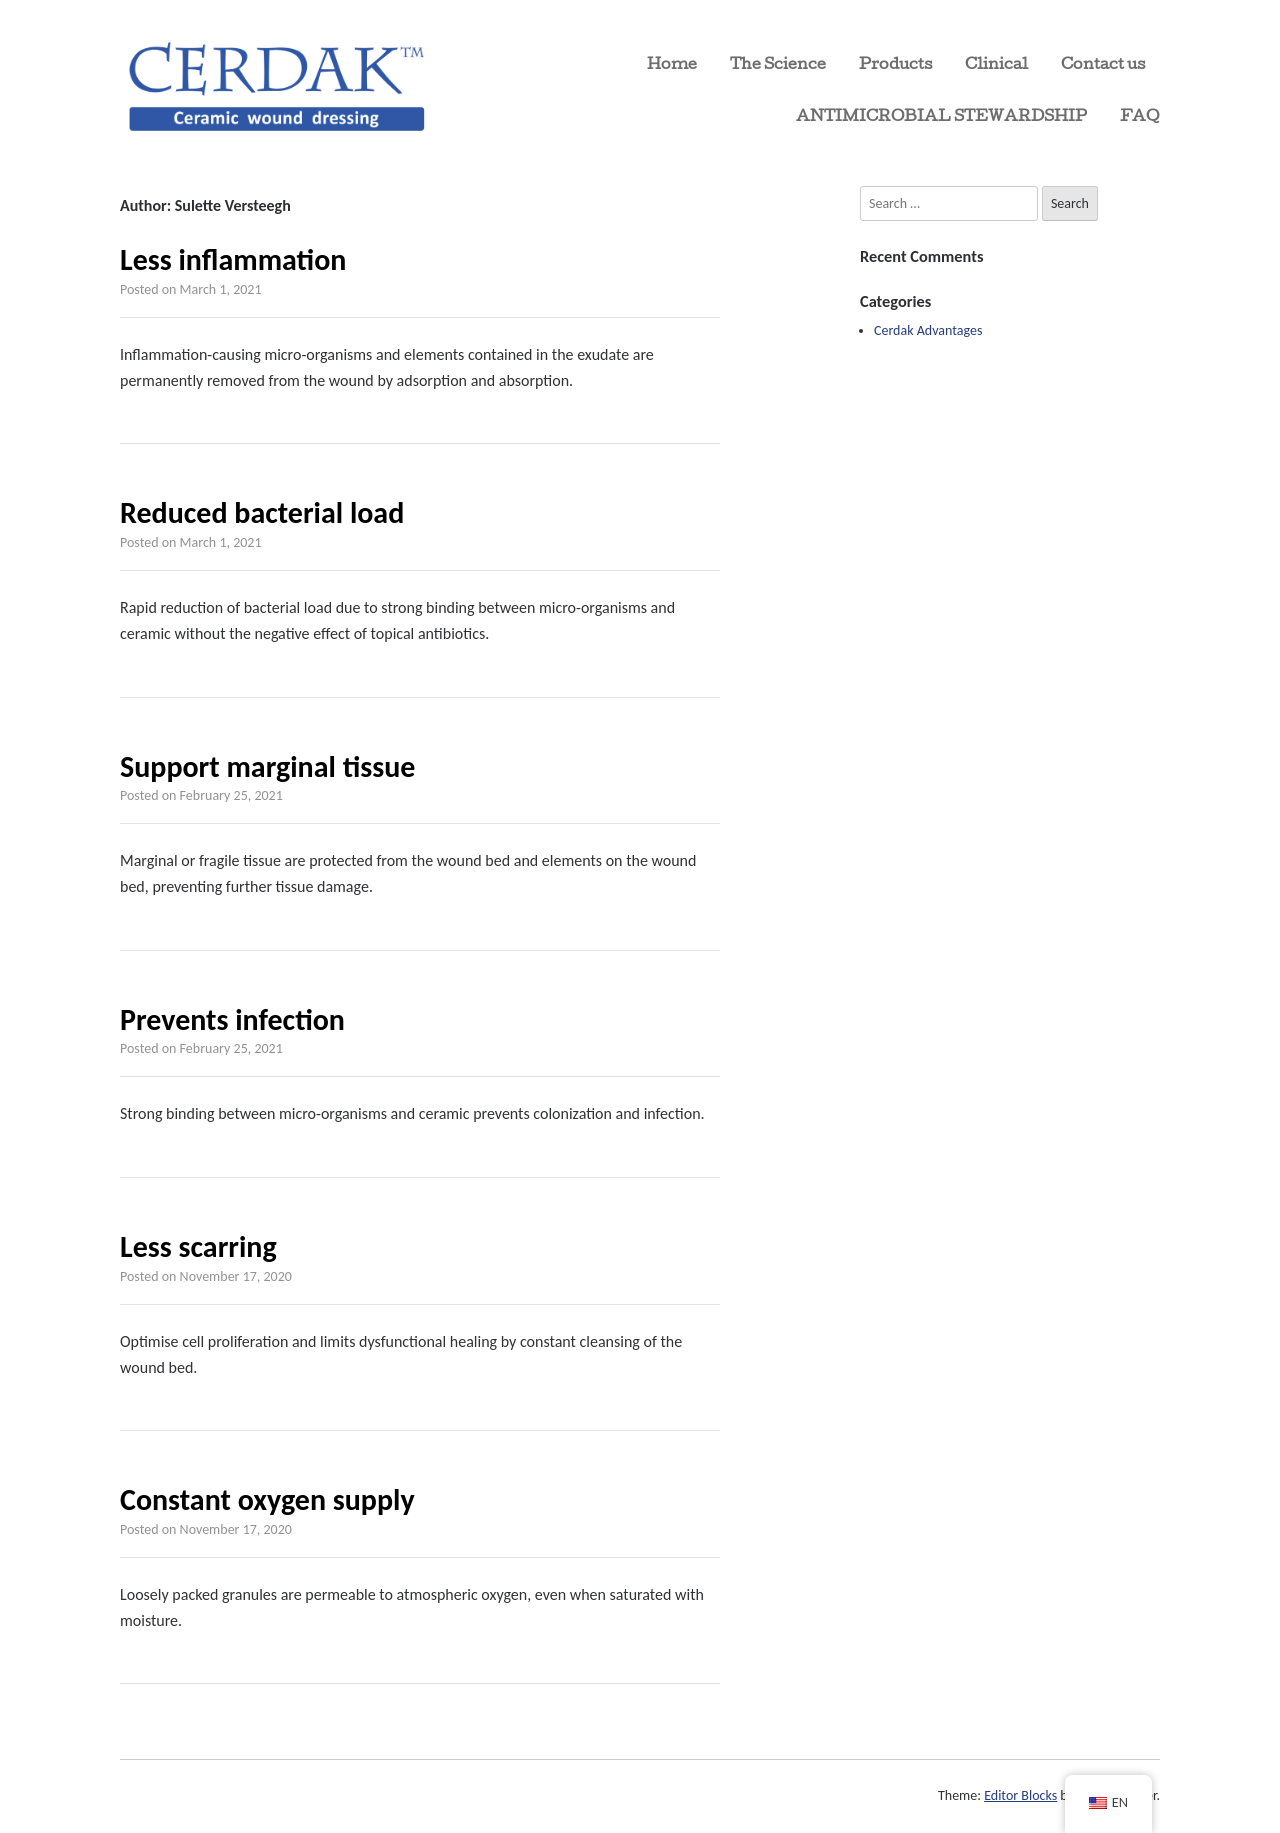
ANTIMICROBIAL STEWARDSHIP (941, 118)
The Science (778, 66)
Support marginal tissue (267, 766)
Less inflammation (233, 259)
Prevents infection (232, 1019)
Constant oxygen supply (267, 1499)
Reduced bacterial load (262, 512)
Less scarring (198, 1246)
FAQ (1140, 118)
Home (672, 66)
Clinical (996, 66)
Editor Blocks (1020, 1795)
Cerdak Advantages (928, 330)
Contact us (1103, 66)
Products (895, 66)
